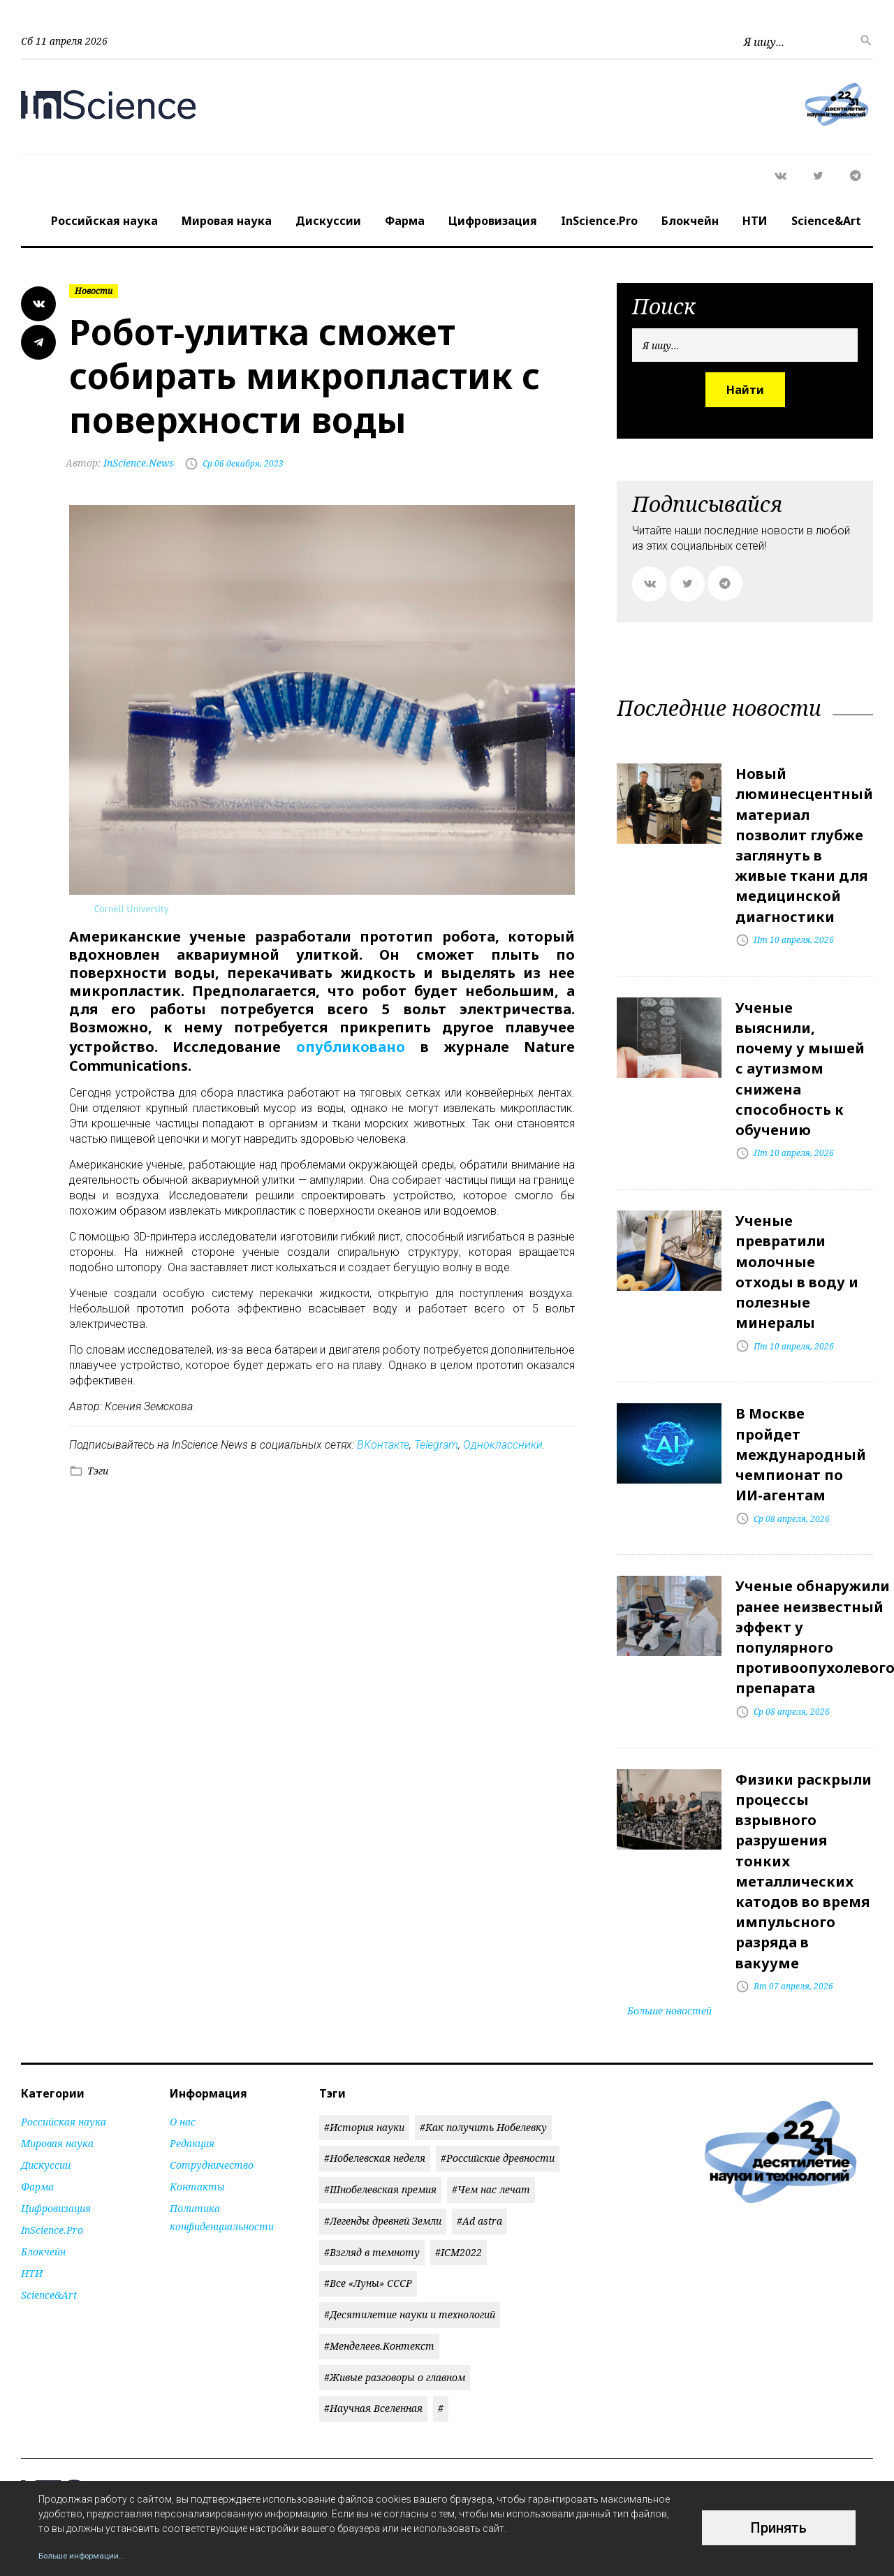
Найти (745, 389)
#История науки (364, 2033)
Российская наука (104, 220)
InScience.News (123, 462)
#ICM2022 (458, 2158)
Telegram (436, 1442)
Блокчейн (690, 220)
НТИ (755, 220)
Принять (779, 2527)
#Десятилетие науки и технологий (409, 2220)
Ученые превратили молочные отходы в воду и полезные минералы (796, 1231)
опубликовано (350, 1045)
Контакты (197, 2092)
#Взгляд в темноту (372, 2158)
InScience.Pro (599, 220)
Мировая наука (227, 220)
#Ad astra (479, 2126)
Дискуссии (328, 220)
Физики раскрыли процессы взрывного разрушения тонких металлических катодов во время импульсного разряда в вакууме (803, 1788)
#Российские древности (498, 2064)
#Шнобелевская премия (380, 2095)
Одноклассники (503, 1442)
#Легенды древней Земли (382, 2126)
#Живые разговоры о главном (394, 2283)
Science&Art (826, 220)
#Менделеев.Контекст (379, 2251)
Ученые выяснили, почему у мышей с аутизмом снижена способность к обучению (800, 1042)
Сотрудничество (212, 2070)
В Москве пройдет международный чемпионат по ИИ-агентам (800, 1401)
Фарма (405, 220)
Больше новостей (669, 1916)
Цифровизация (492, 220)
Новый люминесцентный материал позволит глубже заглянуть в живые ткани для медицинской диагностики (804, 836)
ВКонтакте (383, 1442)
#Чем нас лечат (491, 2095)
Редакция (192, 2049)
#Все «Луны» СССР (368, 2189)
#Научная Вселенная (373, 2314)
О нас (183, 2027)
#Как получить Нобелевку (483, 2033)
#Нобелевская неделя (374, 2064)
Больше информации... (90, 2555)
